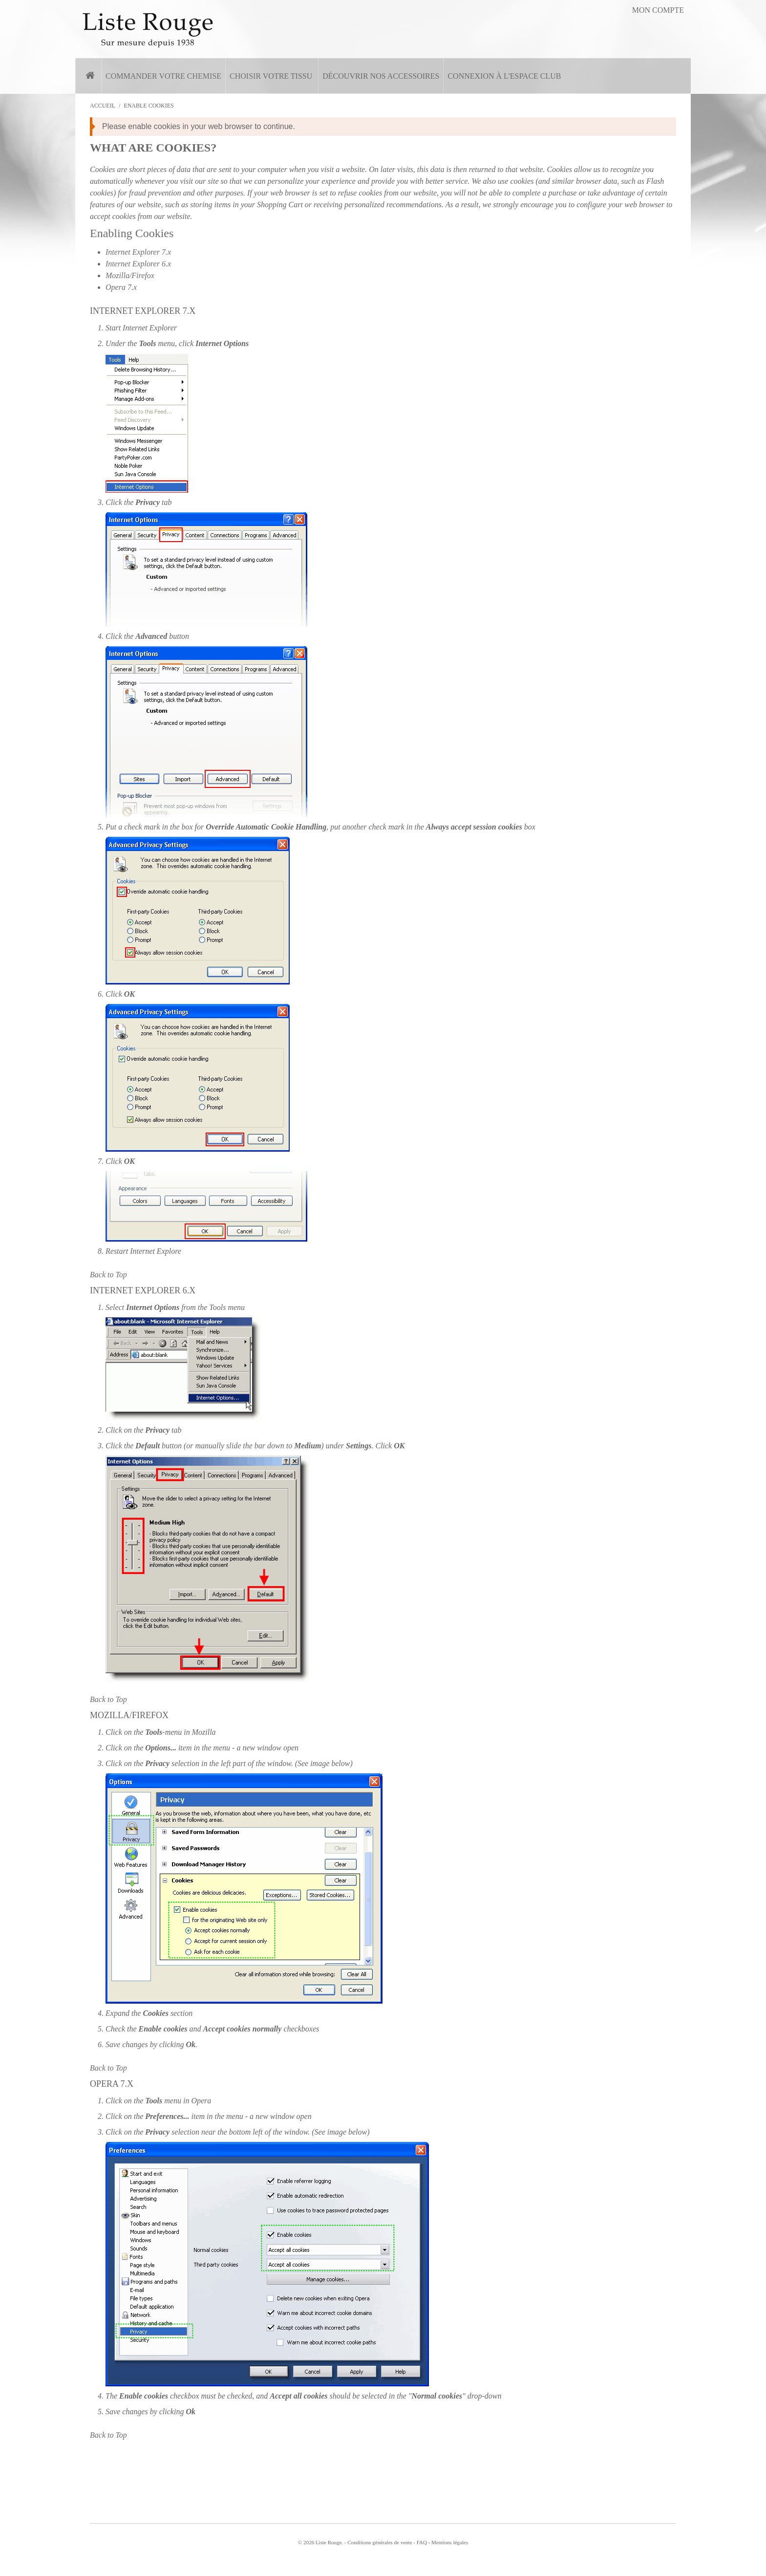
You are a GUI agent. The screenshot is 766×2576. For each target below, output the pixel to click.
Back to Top (108, 1274)
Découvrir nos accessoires (380, 76)
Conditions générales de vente (379, 2542)
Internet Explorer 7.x (138, 252)
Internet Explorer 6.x (138, 264)
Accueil (102, 105)
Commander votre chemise (163, 76)
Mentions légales (449, 2542)
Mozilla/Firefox (130, 275)
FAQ (422, 2542)
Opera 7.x (121, 287)
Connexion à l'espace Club (504, 76)
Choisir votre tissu (271, 76)
